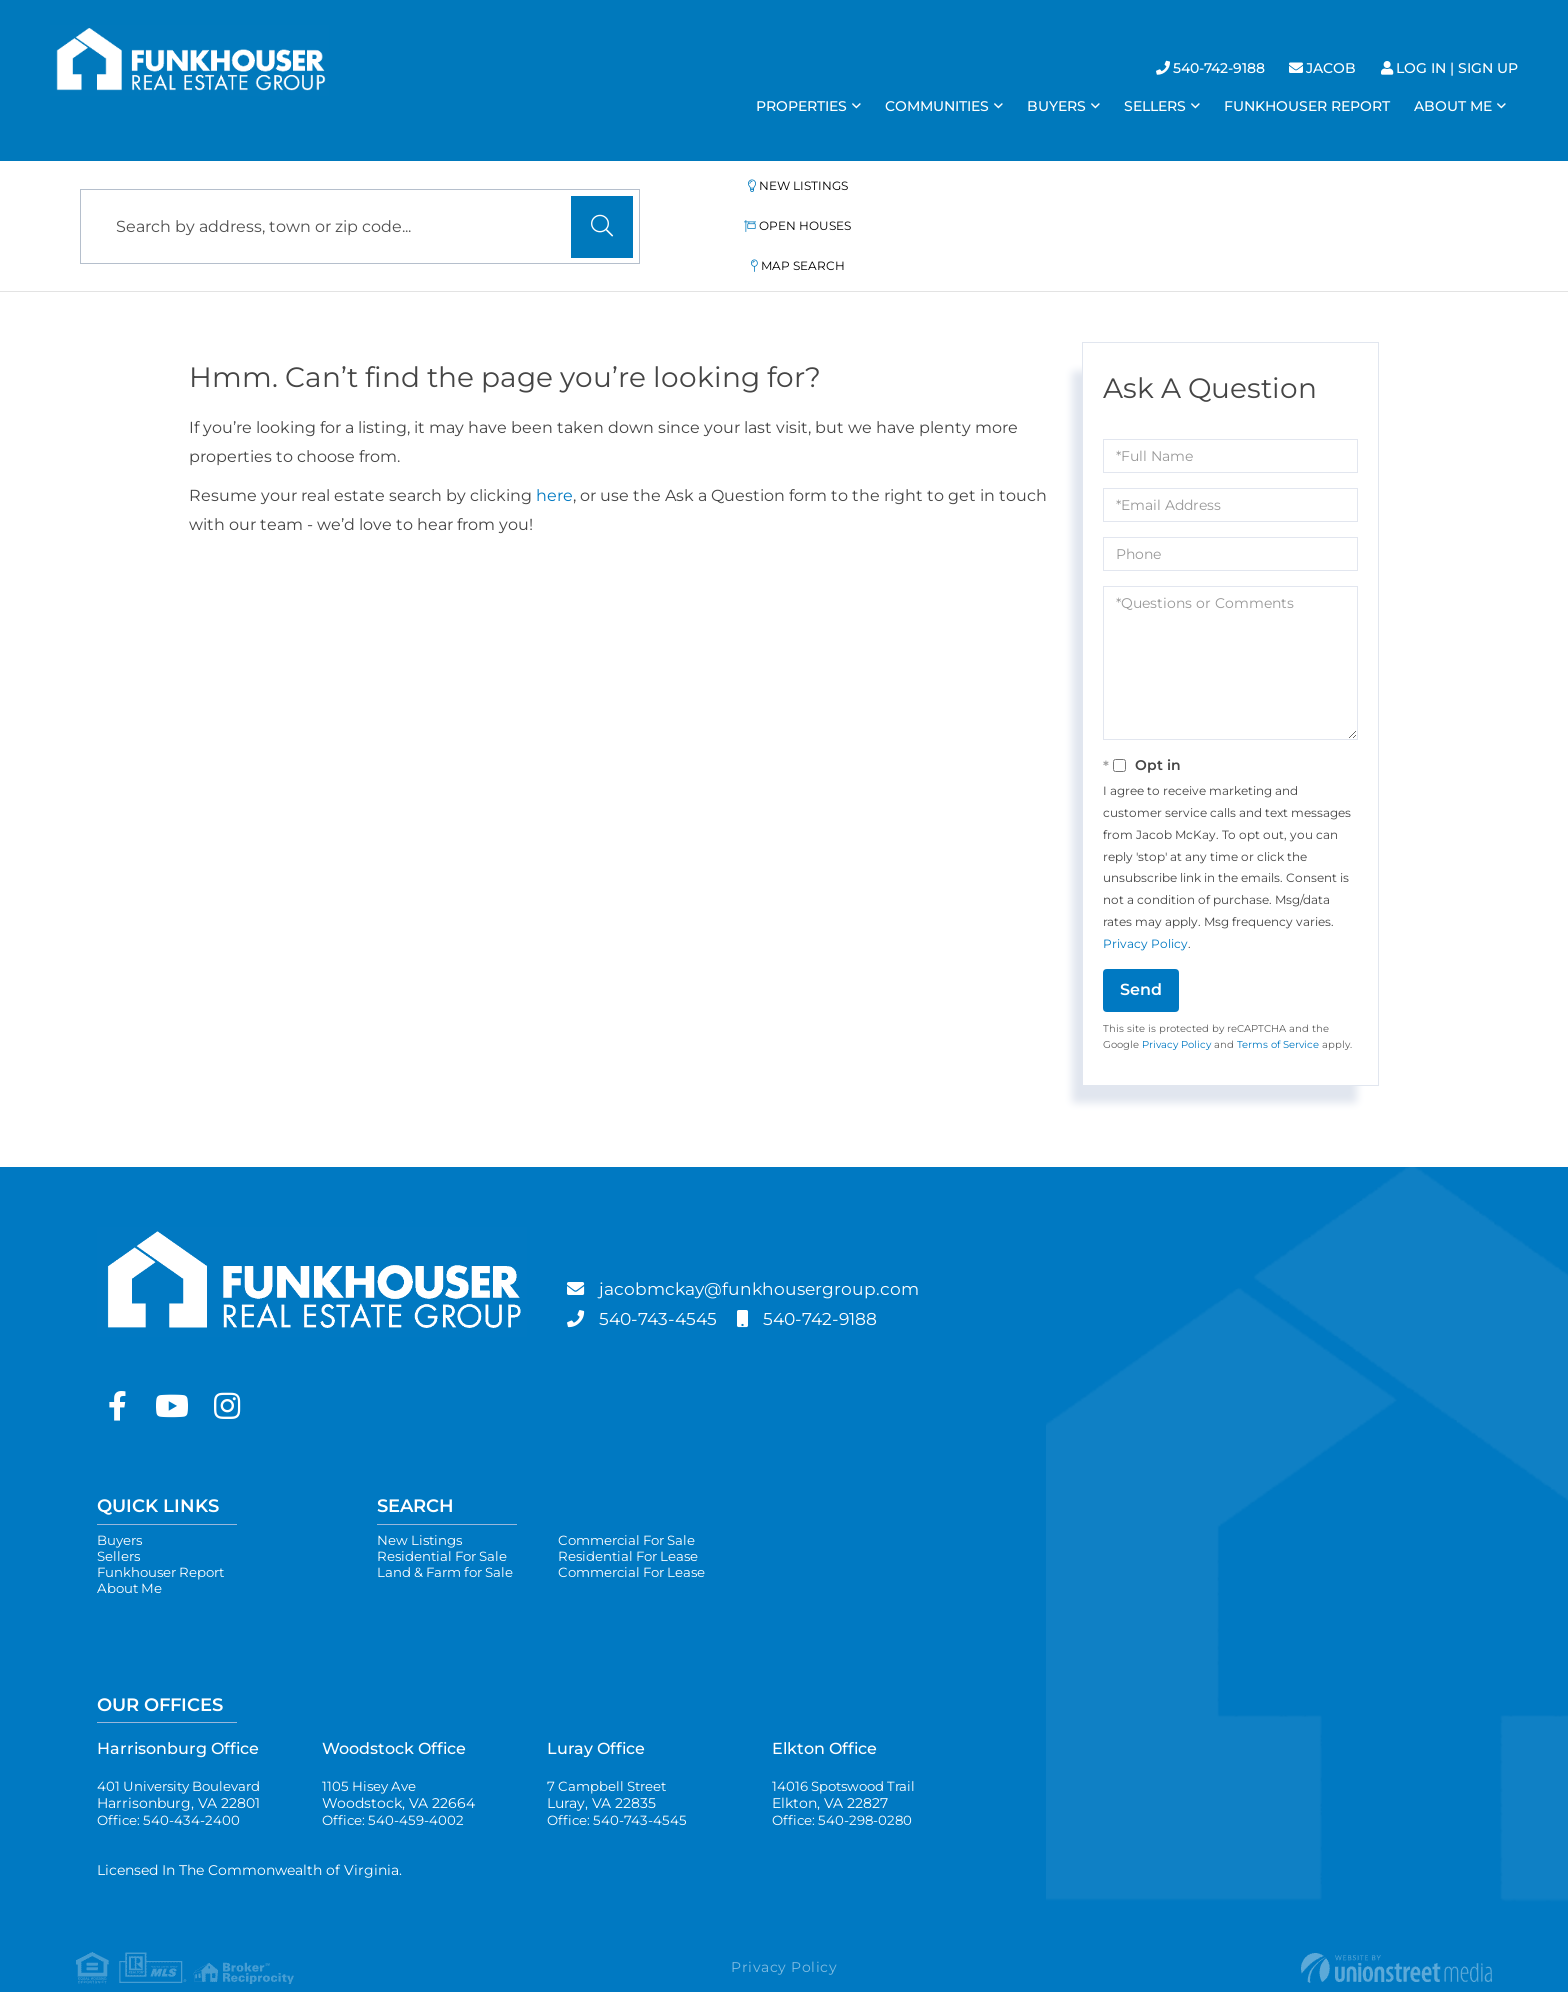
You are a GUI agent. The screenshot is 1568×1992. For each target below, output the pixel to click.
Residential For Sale (446, 1515)
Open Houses (927, 203)
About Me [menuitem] (1453, 106)
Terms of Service (1278, 1000)
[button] (602, 205)
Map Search (1112, 203)
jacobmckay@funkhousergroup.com (787, 1245)
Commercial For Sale (642, 1497)
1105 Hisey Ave (398, 1760)
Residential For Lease (642, 1515)
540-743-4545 (670, 1275)
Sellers (120, 1515)
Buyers (121, 1497)
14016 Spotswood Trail (848, 1760)
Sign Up (1488, 68)
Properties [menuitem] (801, 106)
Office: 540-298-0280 (845, 1787)
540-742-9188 (1219, 68)
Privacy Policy (1145, 899)
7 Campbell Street (610, 1760)
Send (1141, 945)
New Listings (738, 203)
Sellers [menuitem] (1155, 106)
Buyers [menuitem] (1056, 106)
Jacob (1331, 68)
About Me (131, 1551)
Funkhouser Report (164, 1533)
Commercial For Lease (647, 1533)
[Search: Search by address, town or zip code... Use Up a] (360, 204)
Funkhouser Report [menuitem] (1307, 106)
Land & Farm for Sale (450, 1533)
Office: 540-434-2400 (170, 1787)
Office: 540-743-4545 (618, 1787)
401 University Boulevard (184, 1760)
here (554, 451)
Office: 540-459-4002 (395, 1787)
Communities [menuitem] (937, 106)
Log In (1421, 68)
